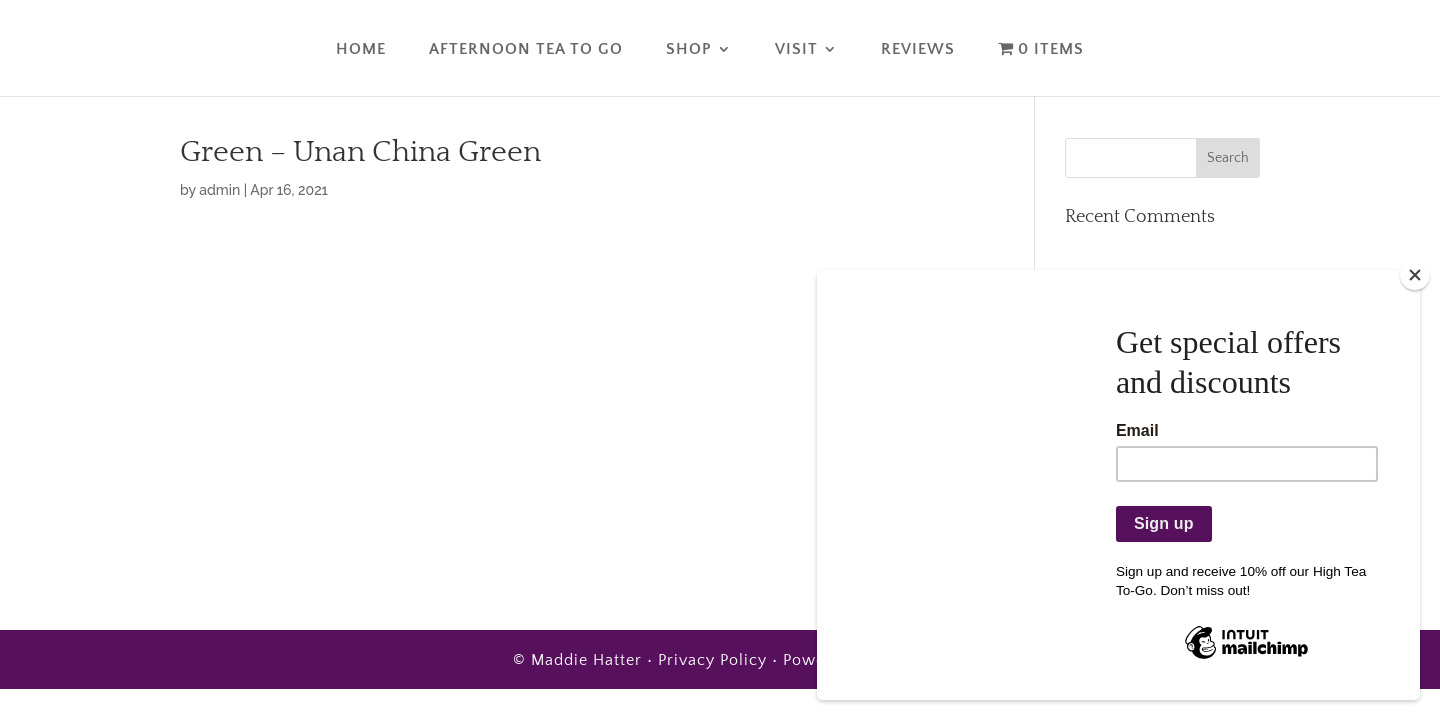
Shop (689, 50)
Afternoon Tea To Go (526, 50)
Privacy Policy (712, 660)
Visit (796, 50)
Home (361, 50)
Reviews (918, 50)
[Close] (1415, 275)
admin (219, 190)
